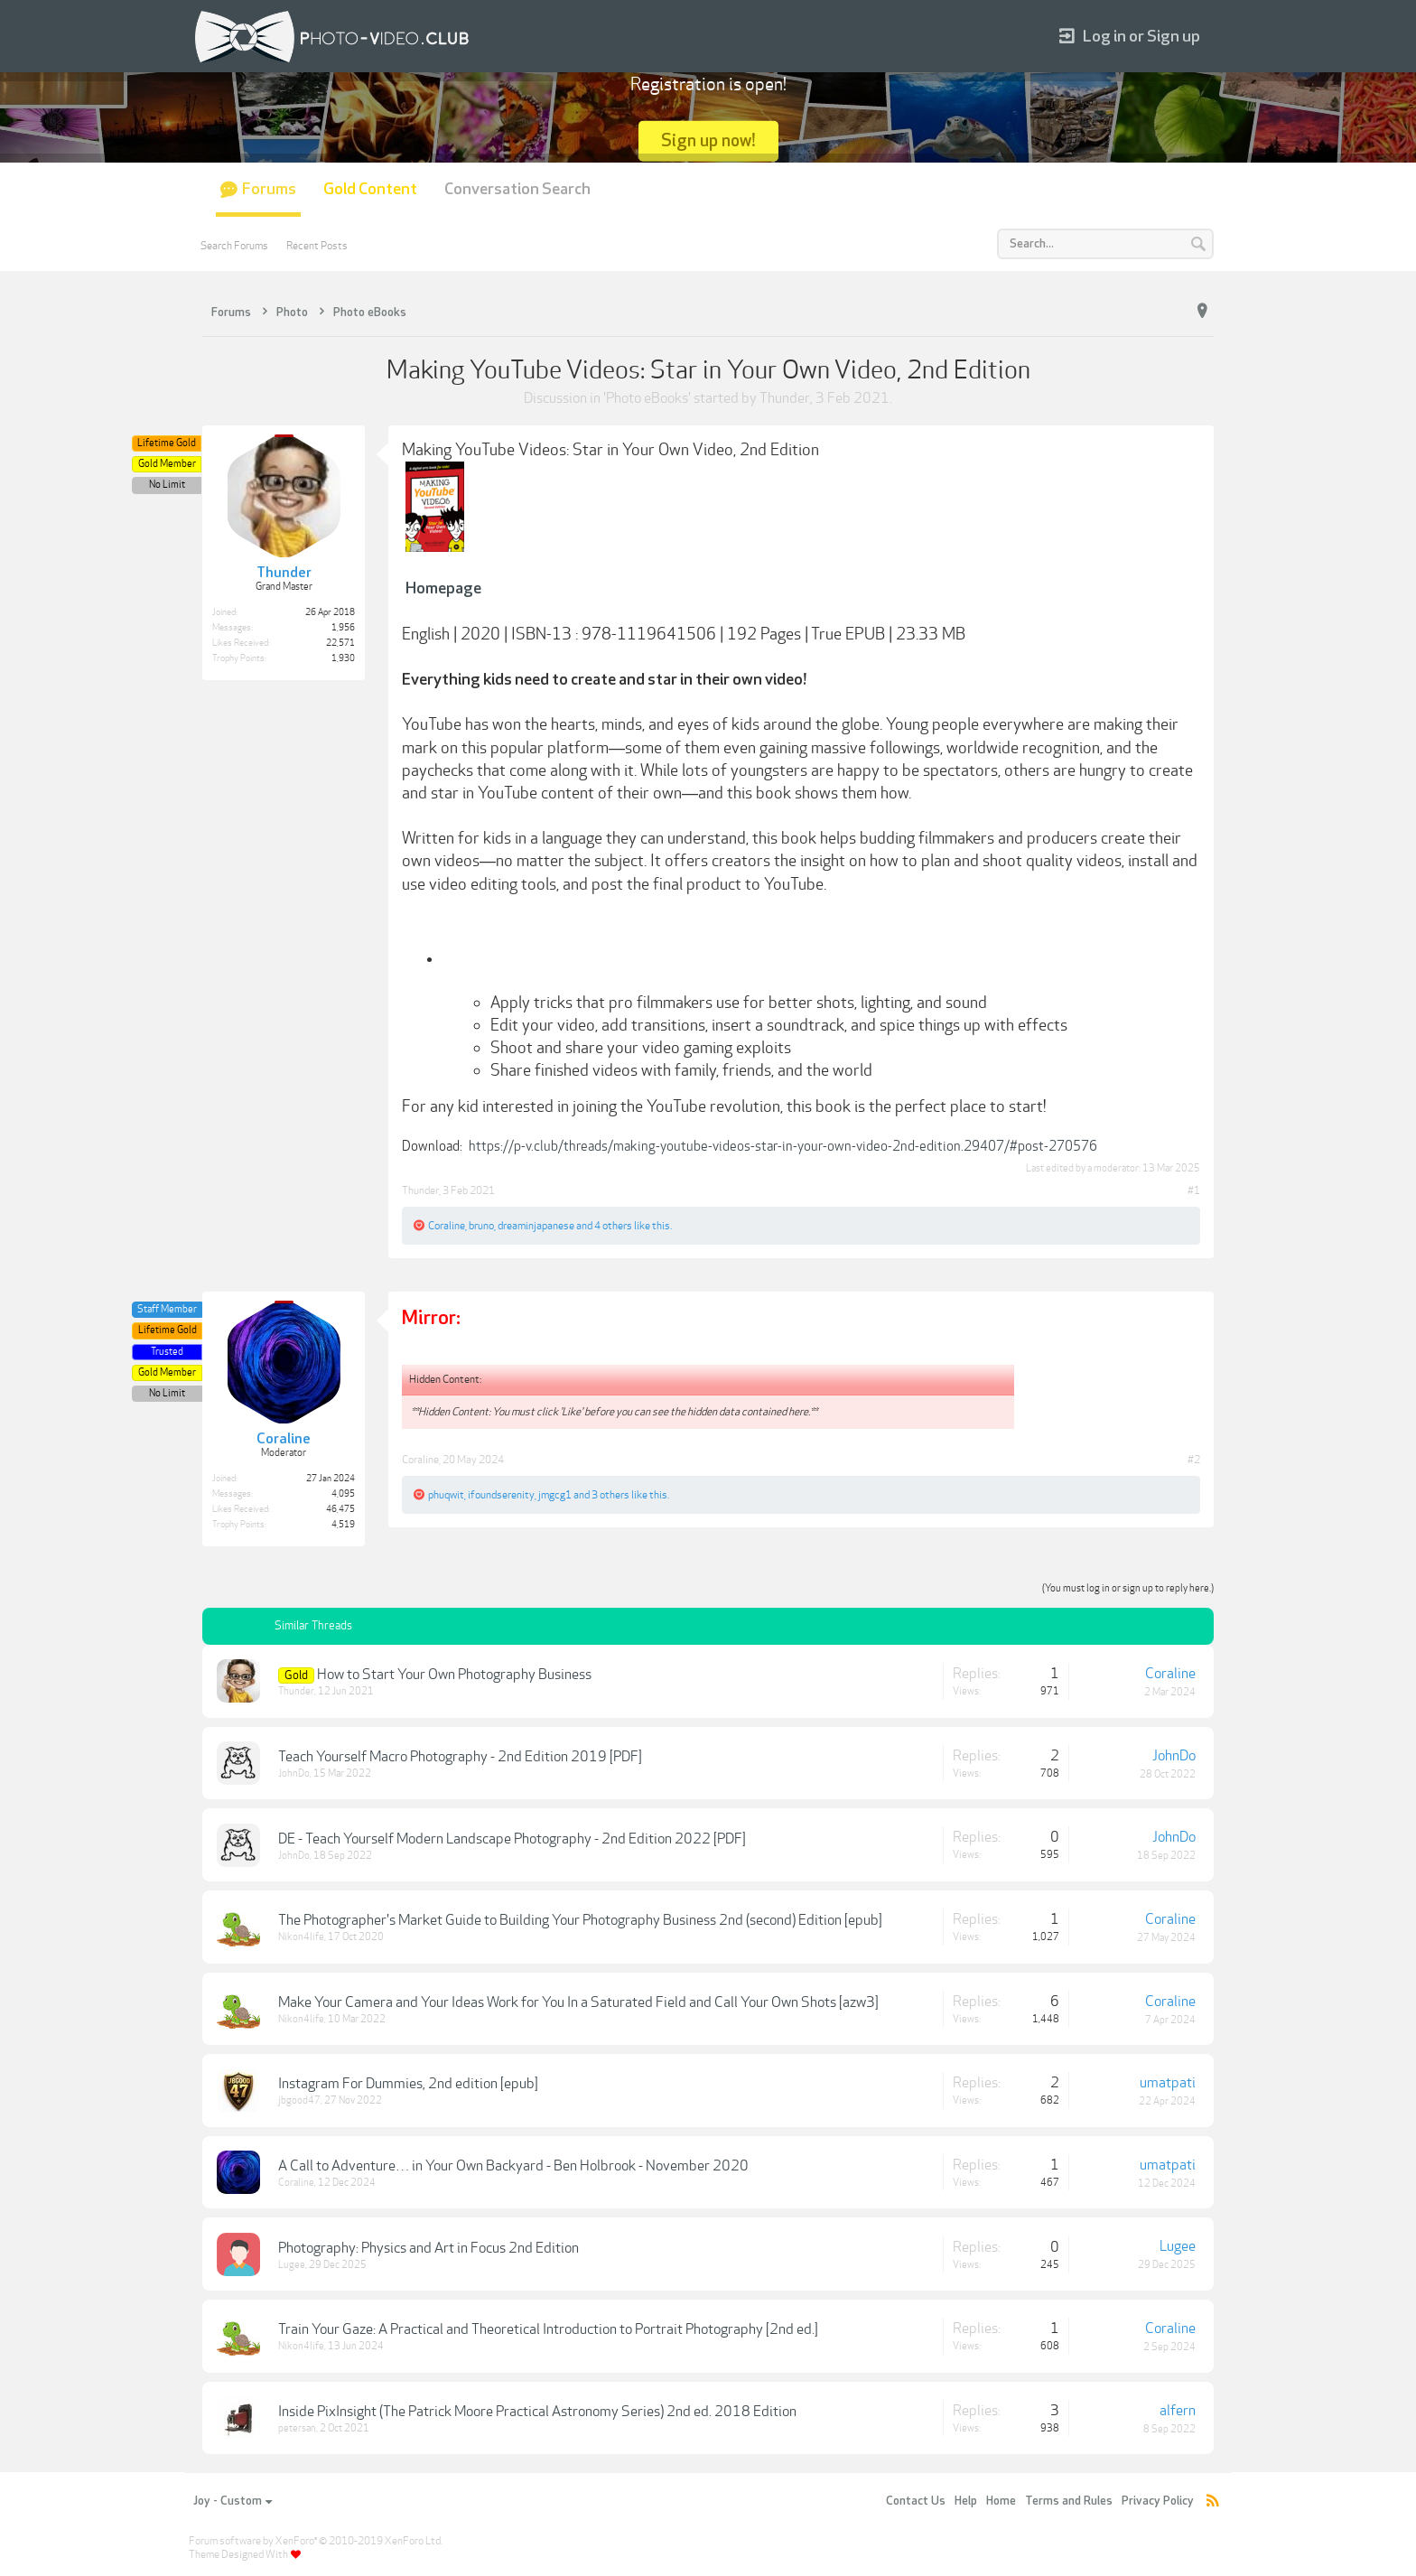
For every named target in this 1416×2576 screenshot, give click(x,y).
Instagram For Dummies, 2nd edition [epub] (408, 2084)
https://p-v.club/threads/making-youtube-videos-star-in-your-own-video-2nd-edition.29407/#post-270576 (783, 1146)
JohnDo (294, 1773)
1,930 (343, 658)
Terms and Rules (1069, 2501)
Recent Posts (317, 245)
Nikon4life (301, 1937)
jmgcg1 (555, 1495)
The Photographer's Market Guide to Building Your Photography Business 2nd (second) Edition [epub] (580, 1920)
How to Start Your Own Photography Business (454, 1675)
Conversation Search (517, 189)
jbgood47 (299, 2100)
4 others (613, 1225)
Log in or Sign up (1129, 36)
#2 (1194, 1459)
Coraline (446, 1225)
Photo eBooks (647, 398)
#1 (1194, 1190)
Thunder (784, 398)
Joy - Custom (232, 2501)
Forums (269, 189)
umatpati (1168, 2083)
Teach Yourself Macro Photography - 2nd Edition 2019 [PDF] (460, 1757)
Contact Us (916, 2501)
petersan (297, 2428)
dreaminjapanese (536, 1225)
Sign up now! (708, 140)
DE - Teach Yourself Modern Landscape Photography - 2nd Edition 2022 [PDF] (512, 1839)
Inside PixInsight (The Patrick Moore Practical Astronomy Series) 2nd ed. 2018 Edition (537, 2412)
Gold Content (370, 189)
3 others (610, 1495)
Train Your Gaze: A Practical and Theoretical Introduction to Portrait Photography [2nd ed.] (548, 2329)
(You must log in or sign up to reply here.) (1128, 1588)
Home (1001, 2501)
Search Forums (234, 245)
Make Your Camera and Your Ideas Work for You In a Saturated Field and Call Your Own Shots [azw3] (578, 2002)
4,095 (343, 1494)
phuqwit (446, 1495)
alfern (1178, 2411)
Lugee (291, 2265)
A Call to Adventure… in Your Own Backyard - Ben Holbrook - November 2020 (513, 2166)
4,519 (343, 1524)
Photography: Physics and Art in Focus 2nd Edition (428, 2248)
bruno (481, 1225)
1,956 (343, 627)
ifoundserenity (501, 1495)
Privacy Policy (1158, 2501)
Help (966, 2501)
